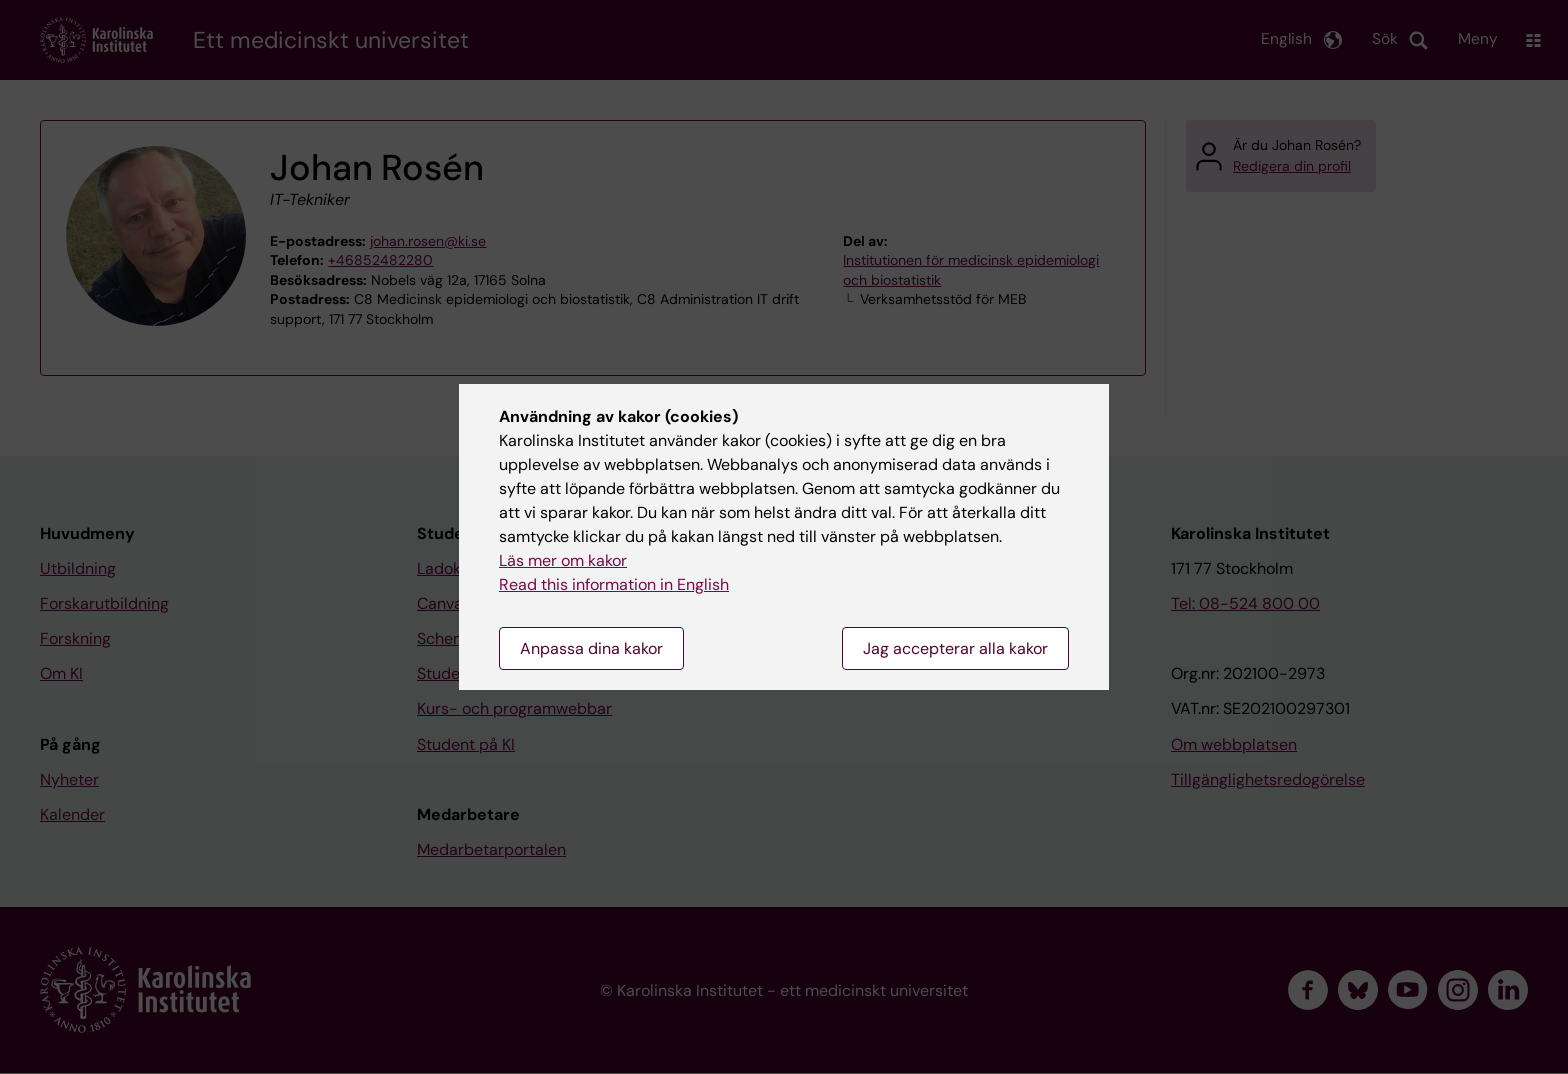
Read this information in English (614, 584)
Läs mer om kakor (563, 560)
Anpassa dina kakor (591, 648)
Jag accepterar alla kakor (955, 648)
